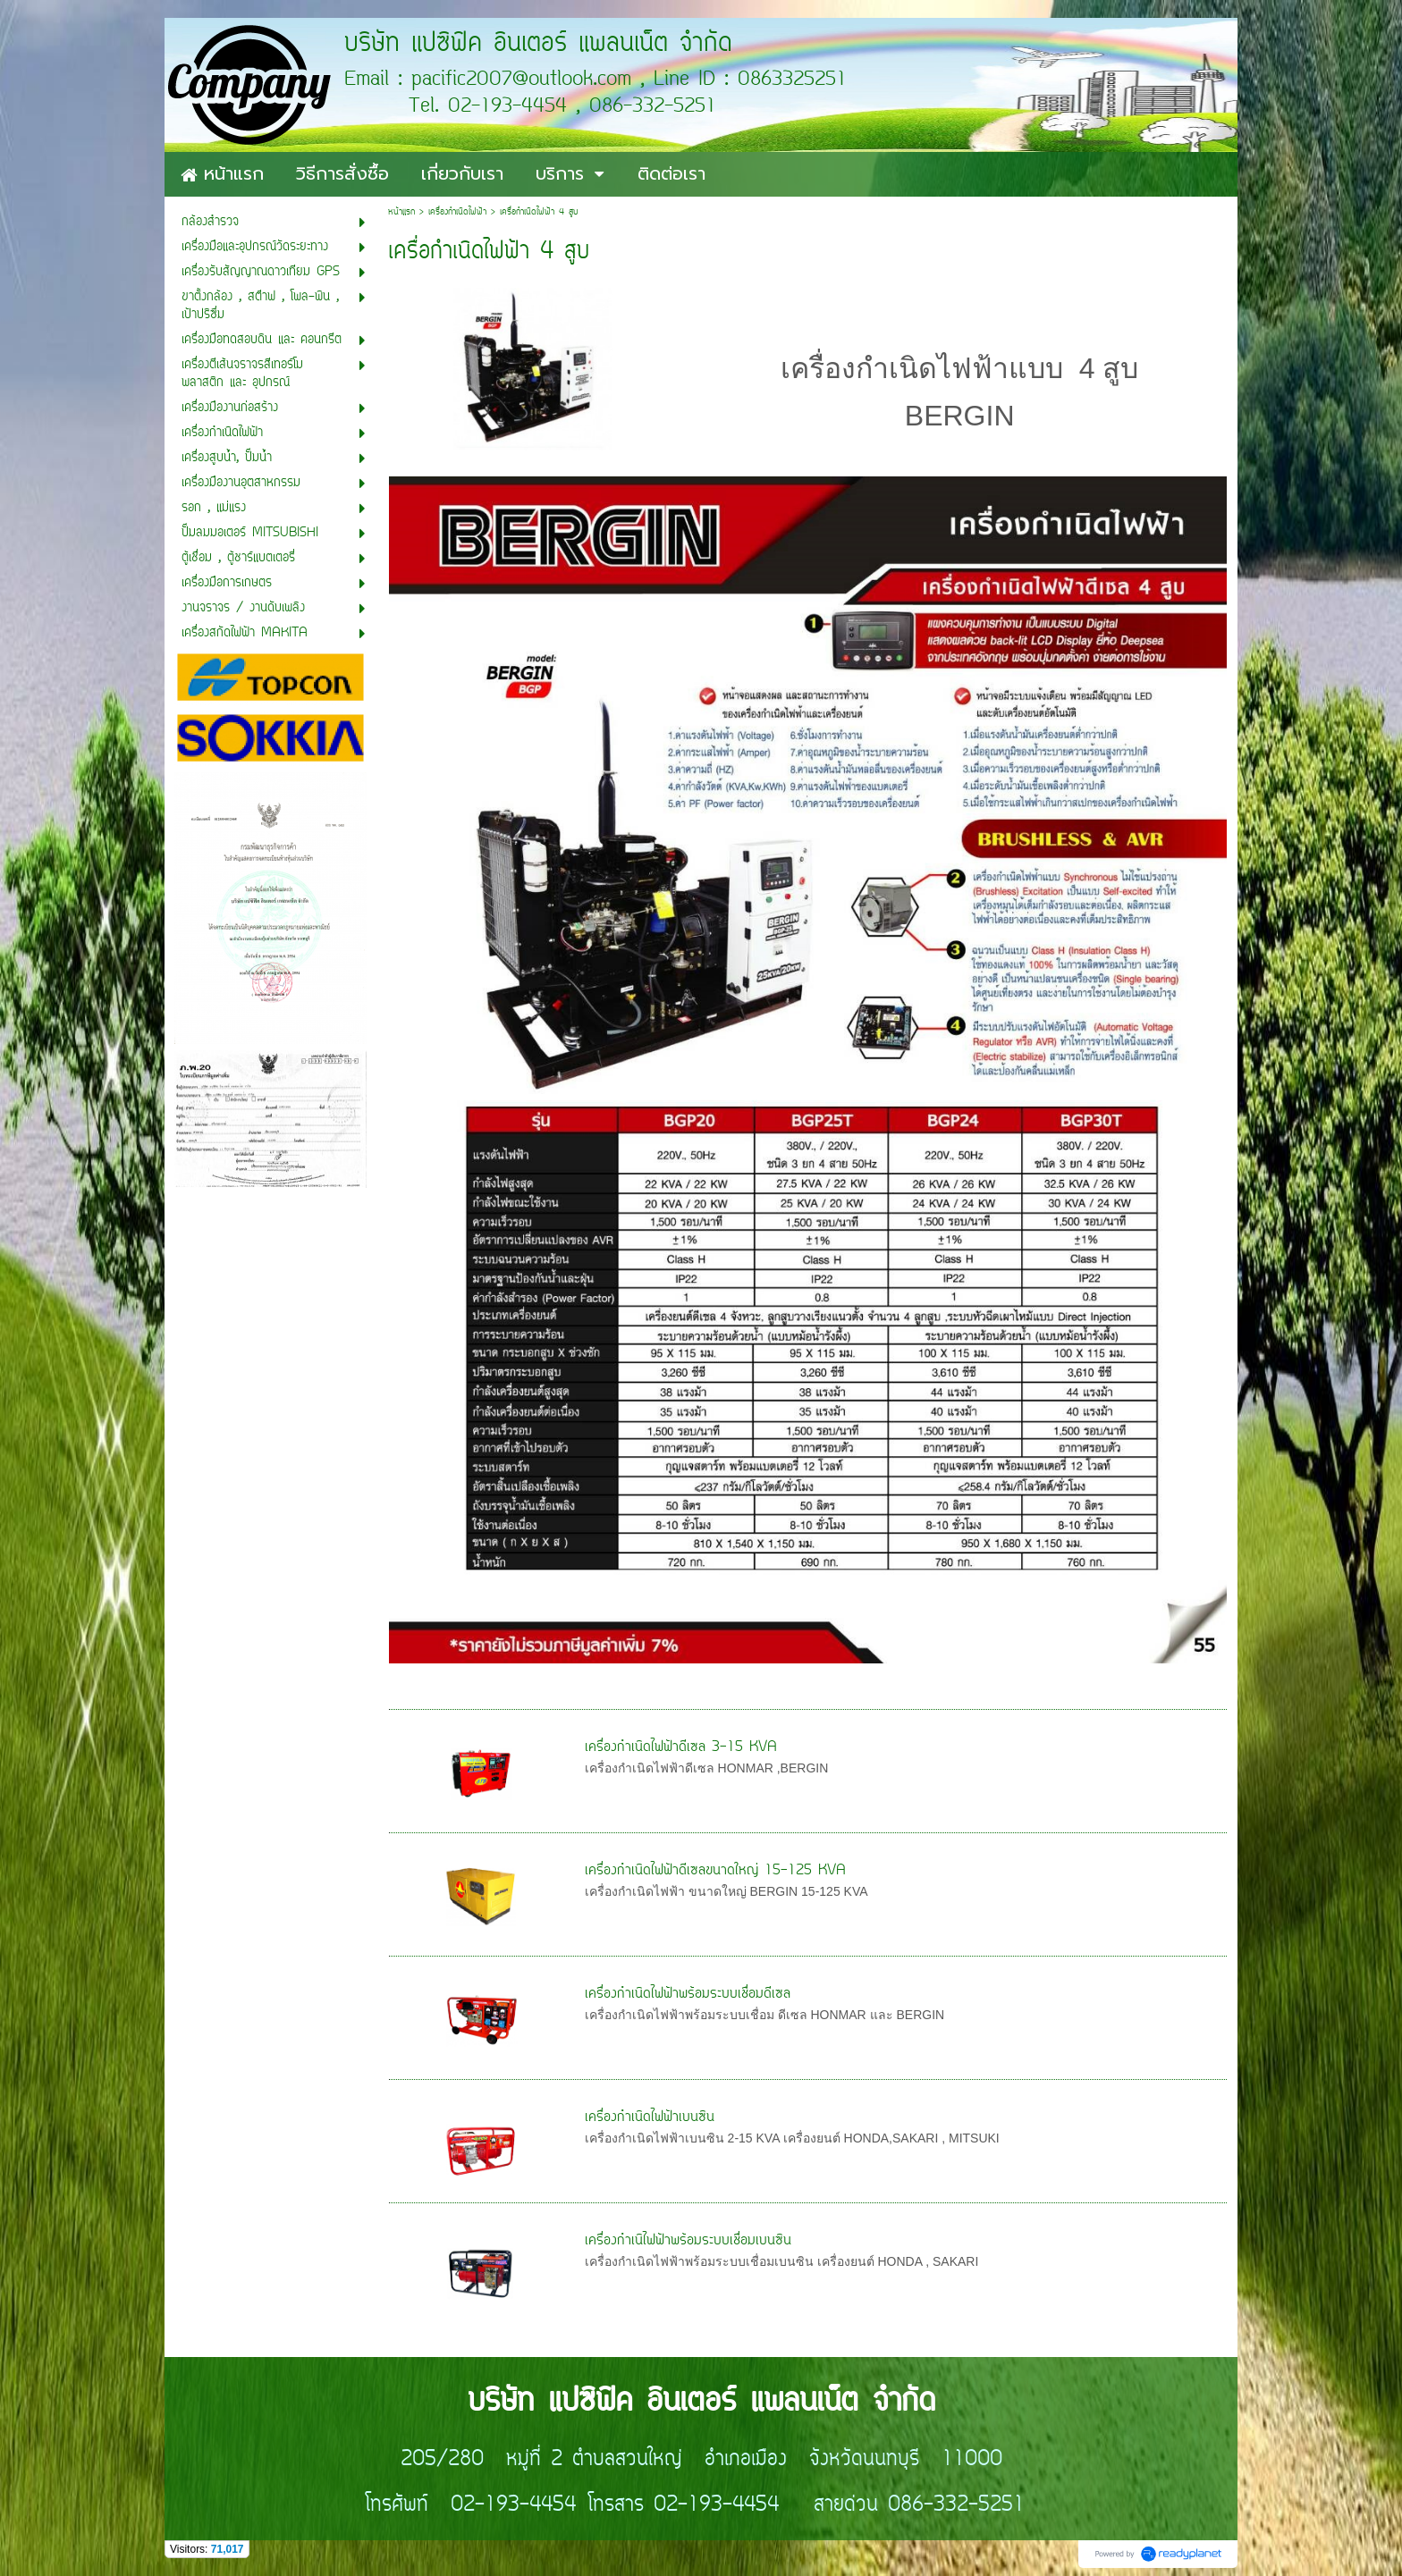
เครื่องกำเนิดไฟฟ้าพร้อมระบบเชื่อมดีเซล (687, 1994)
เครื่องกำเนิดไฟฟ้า (457, 212)
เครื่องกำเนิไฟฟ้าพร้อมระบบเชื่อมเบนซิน (688, 2241)
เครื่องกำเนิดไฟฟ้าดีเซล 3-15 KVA (681, 1747)
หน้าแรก (401, 212)
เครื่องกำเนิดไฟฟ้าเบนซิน (649, 2117)
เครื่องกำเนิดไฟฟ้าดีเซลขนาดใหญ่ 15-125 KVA (715, 1870)
